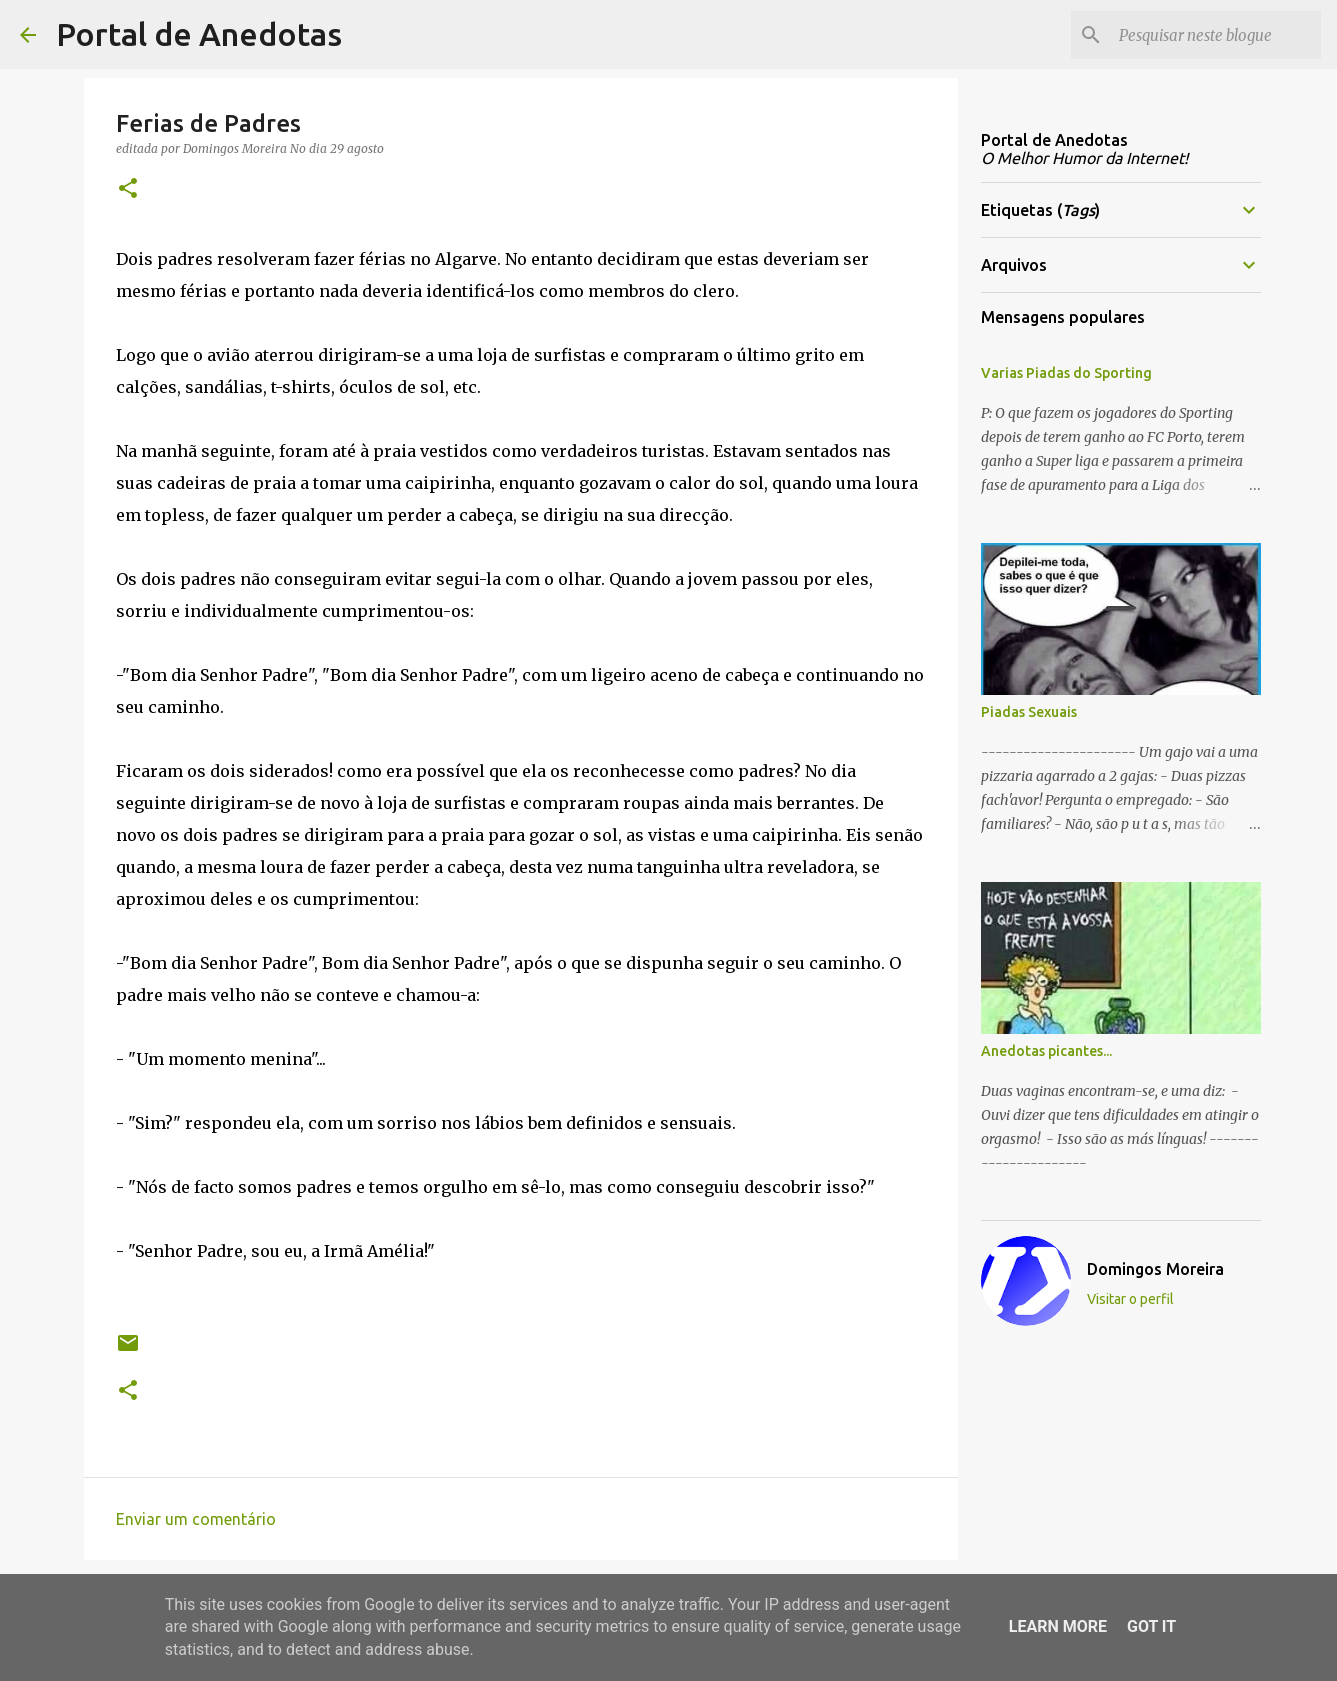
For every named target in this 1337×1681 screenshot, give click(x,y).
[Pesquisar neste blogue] (1216, 35)
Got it (1151, 1626)
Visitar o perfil (1130, 1299)
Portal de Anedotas (199, 34)
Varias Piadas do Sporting (1066, 373)
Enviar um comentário (196, 1519)
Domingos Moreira (1155, 1269)
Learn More (1058, 1626)
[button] (128, 189)
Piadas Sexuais (1029, 712)
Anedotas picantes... (1046, 1051)
